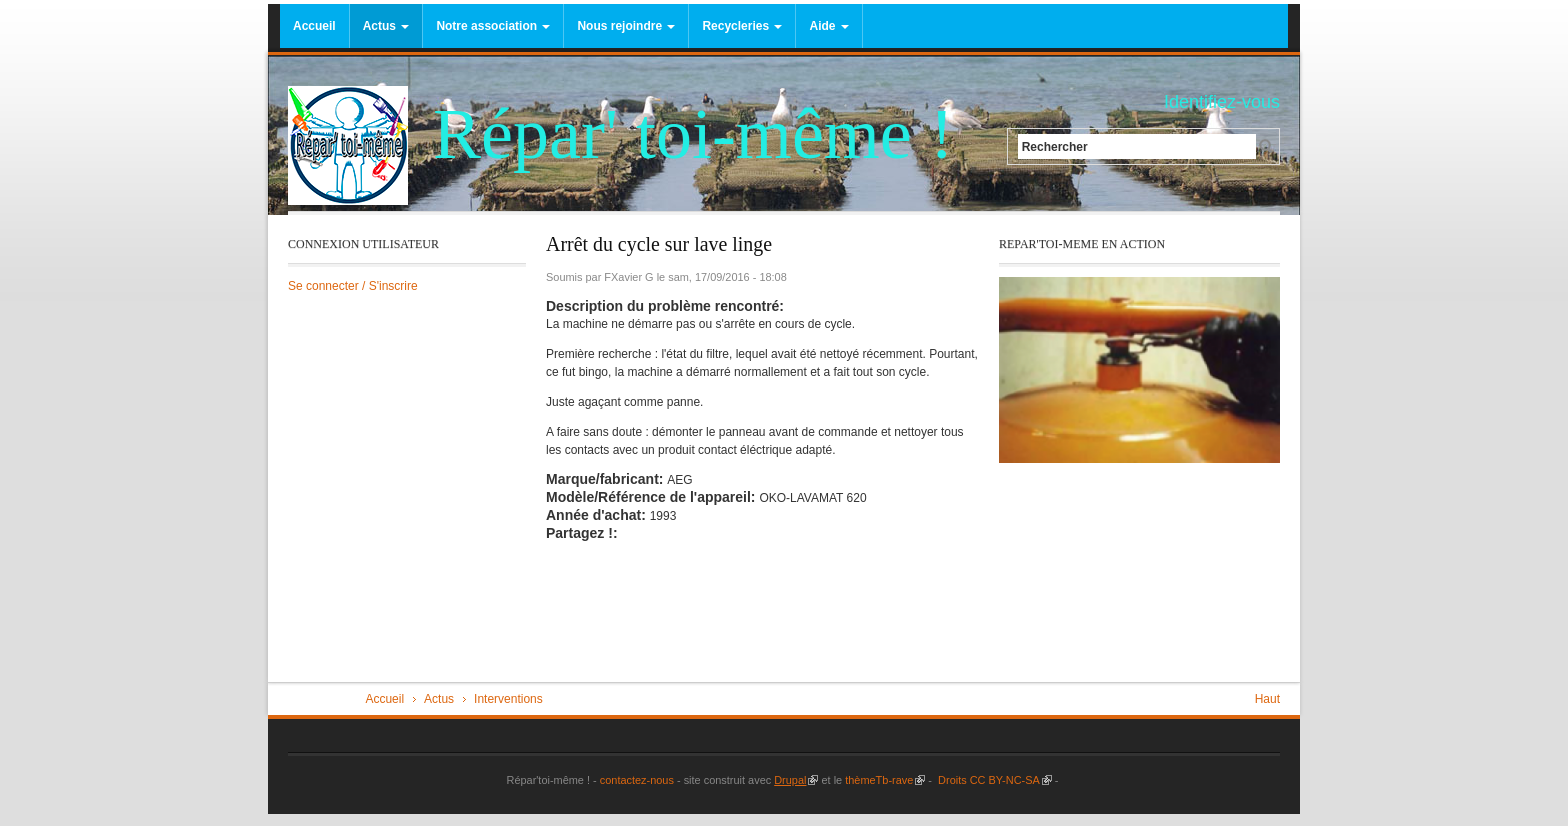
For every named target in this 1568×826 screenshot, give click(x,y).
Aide (828, 26)
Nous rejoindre (626, 26)
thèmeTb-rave (885, 780)
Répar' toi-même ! (693, 134)
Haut (1267, 699)
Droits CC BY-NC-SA (993, 780)
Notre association (493, 26)
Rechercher (1055, 146)
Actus (386, 26)
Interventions (508, 699)
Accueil (314, 26)
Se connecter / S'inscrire (353, 286)
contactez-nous (635, 780)
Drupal (796, 780)
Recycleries (742, 26)
